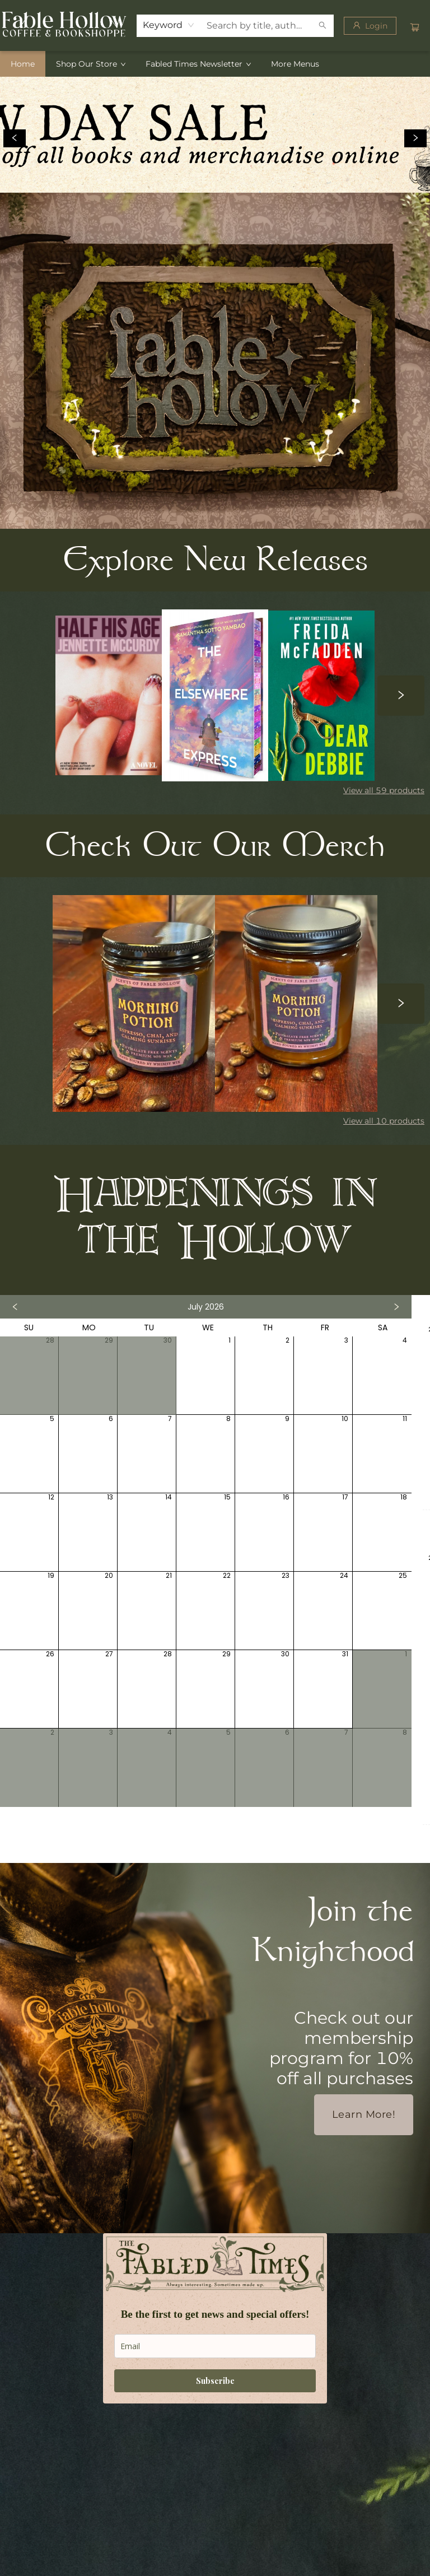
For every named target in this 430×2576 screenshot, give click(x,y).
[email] (215, 2346)
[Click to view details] (108, 695)
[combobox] (169, 25)
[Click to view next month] (396, 1307)
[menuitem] (22, 64)
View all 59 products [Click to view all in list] (383, 790)
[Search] (322, 26)
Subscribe (215, 2380)
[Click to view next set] (400, 695)
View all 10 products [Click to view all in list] (383, 1121)
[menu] (215, 64)
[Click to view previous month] (15, 1307)
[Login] (370, 26)
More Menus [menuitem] (295, 64)
